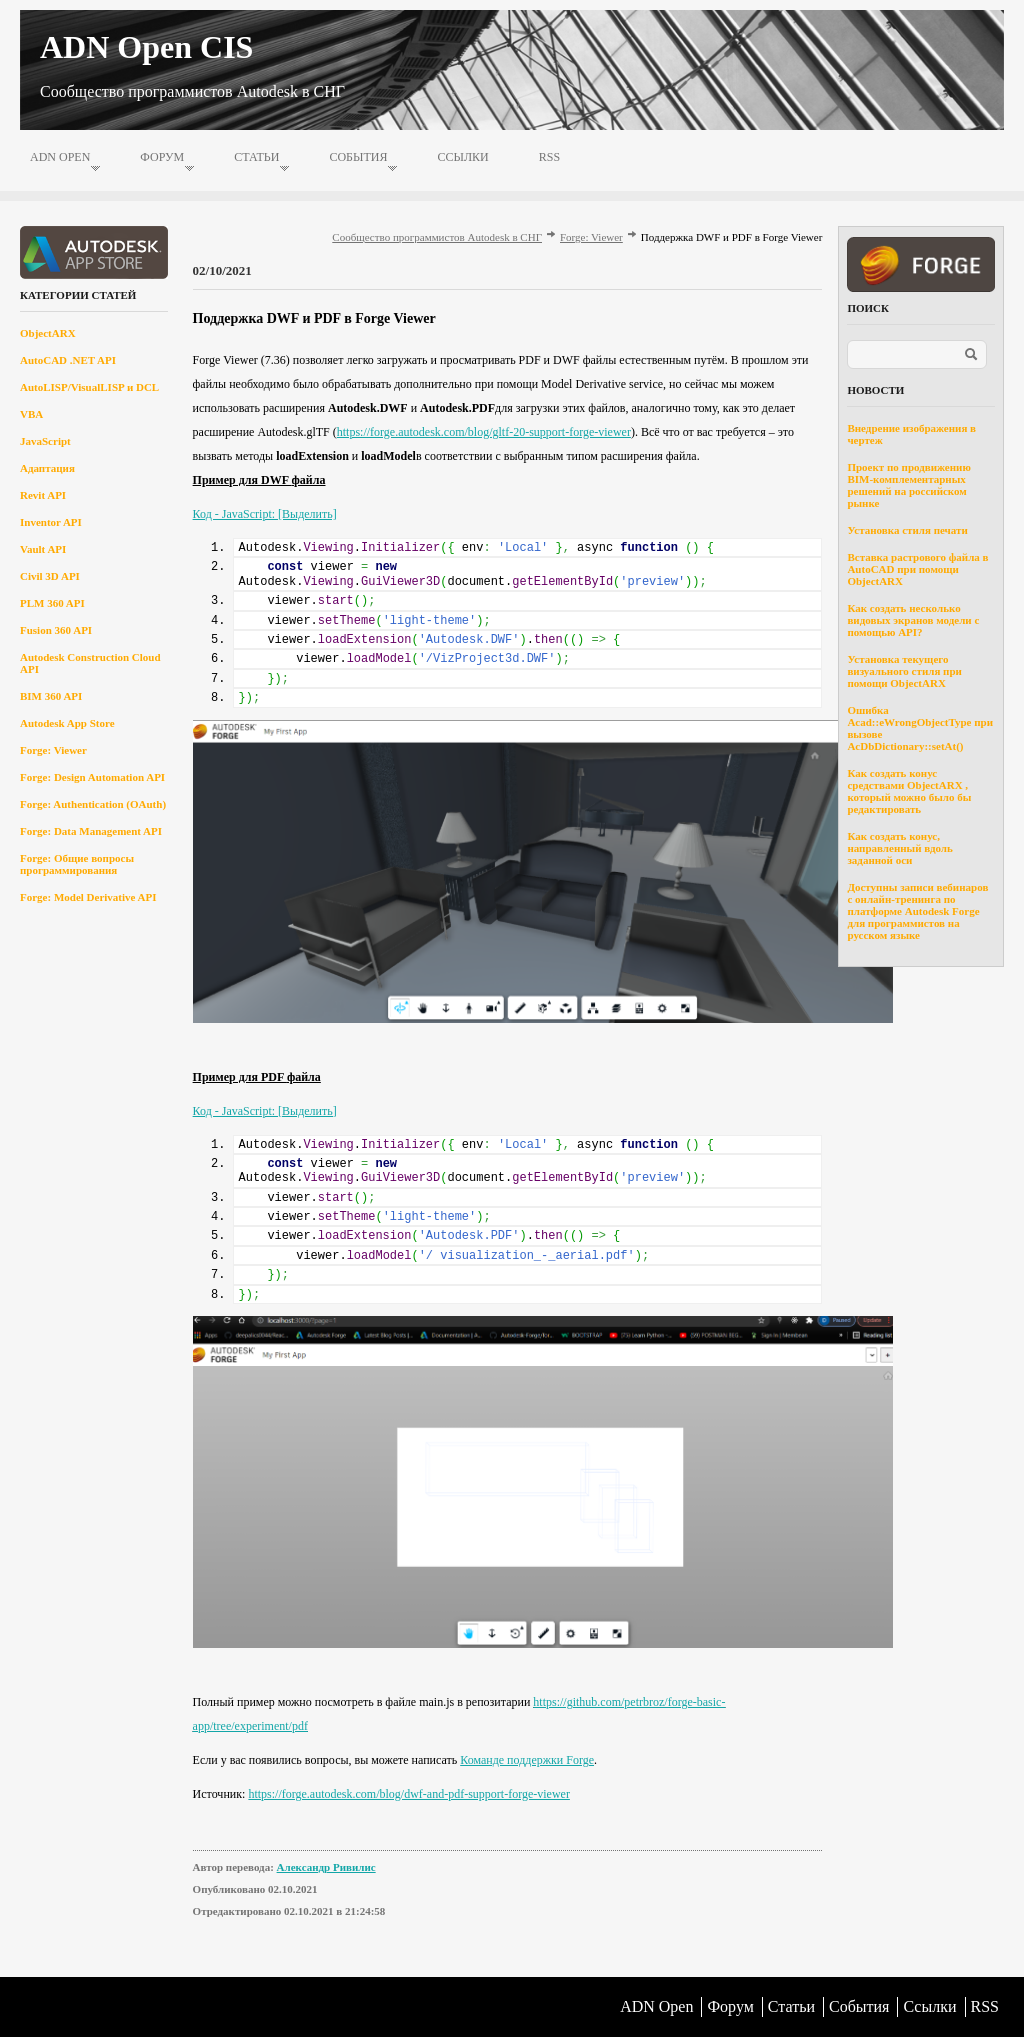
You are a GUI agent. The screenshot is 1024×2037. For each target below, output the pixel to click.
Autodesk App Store (67, 723)
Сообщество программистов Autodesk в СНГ (437, 237)
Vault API (43, 549)
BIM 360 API (51, 696)
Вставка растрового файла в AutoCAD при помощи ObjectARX (917, 569)
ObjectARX (48, 333)
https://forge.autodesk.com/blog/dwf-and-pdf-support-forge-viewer (408, 1794)
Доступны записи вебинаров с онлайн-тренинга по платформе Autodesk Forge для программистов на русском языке (917, 911)
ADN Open (60, 157)
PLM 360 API (52, 603)
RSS (549, 157)
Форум (162, 157)
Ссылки (462, 157)
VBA (31, 414)
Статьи (256, 157)
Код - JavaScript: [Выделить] (265, 514)
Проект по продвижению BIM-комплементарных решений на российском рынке (908, 485)
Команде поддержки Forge (527, 1760)
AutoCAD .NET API (68, 360)
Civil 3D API (50, 576)
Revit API (43, 495)
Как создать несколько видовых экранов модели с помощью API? (913, 620)
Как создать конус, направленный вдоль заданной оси (899, 848)
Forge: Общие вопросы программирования (77, 864)
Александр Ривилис (326, 1867)
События (358, 157)
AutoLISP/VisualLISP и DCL (89, 387)
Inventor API (51, 522)
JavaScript (45, 441)
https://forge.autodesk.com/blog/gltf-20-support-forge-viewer (484, 432)
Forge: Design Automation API (92, 777)
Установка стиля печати (907, 530)
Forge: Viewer (53, 750)
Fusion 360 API (56, 630)
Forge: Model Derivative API (88, 897)
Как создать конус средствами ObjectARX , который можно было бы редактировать (909, 791)
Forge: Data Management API (91, 831)
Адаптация (47, 468)
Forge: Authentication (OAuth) (93, 804)
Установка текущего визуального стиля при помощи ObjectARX (904, 671)
